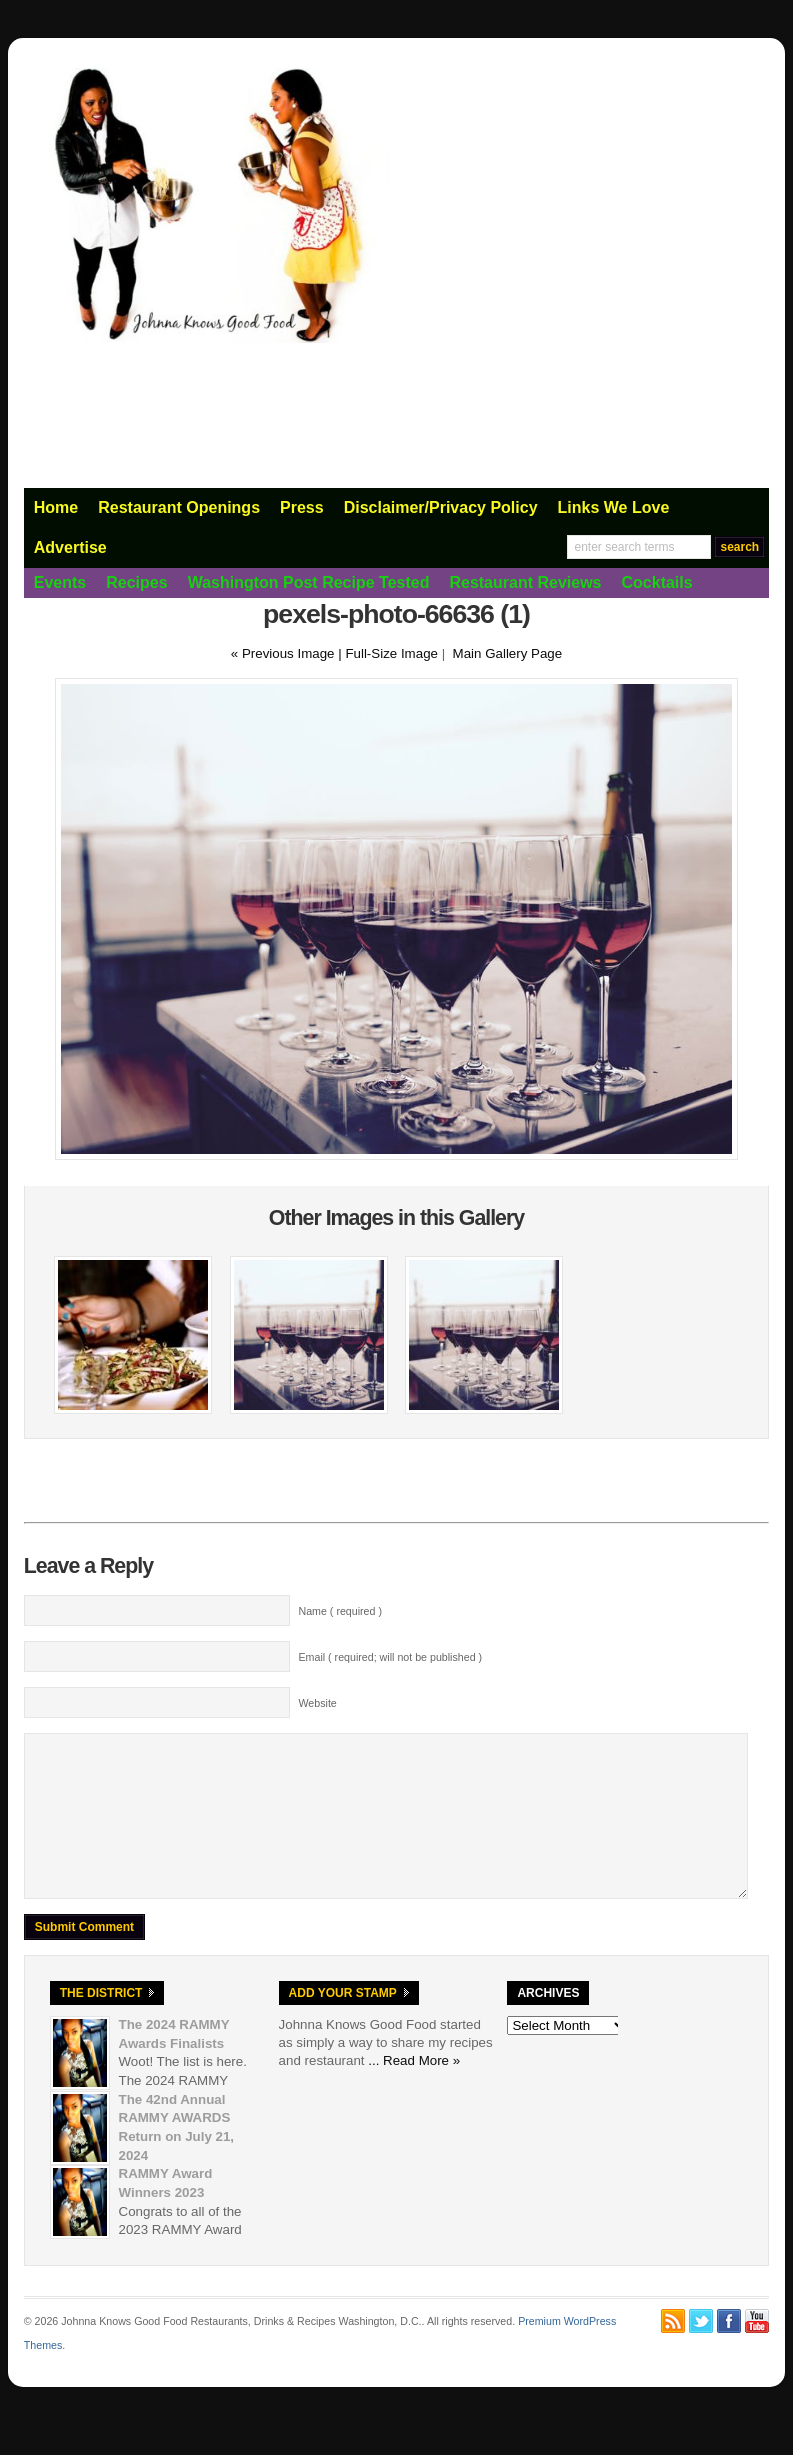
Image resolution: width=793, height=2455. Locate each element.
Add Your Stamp (343, 2023)
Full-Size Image (391, 653)
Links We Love (614, 507)
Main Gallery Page (508, 653)
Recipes (136, 582)
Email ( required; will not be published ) (390, 1657)
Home (56, 507)
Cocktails (657, 582)
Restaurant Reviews (525, 582)
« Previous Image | (288, 653)
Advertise (70, 547)
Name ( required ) (340, 1611)
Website (317, 1703)
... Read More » (414, 2090)
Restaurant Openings (179, 507)
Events (60, 582)
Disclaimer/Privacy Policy (441, 507)
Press (302, 507)
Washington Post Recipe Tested (309, 582)
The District (101, 2023)
